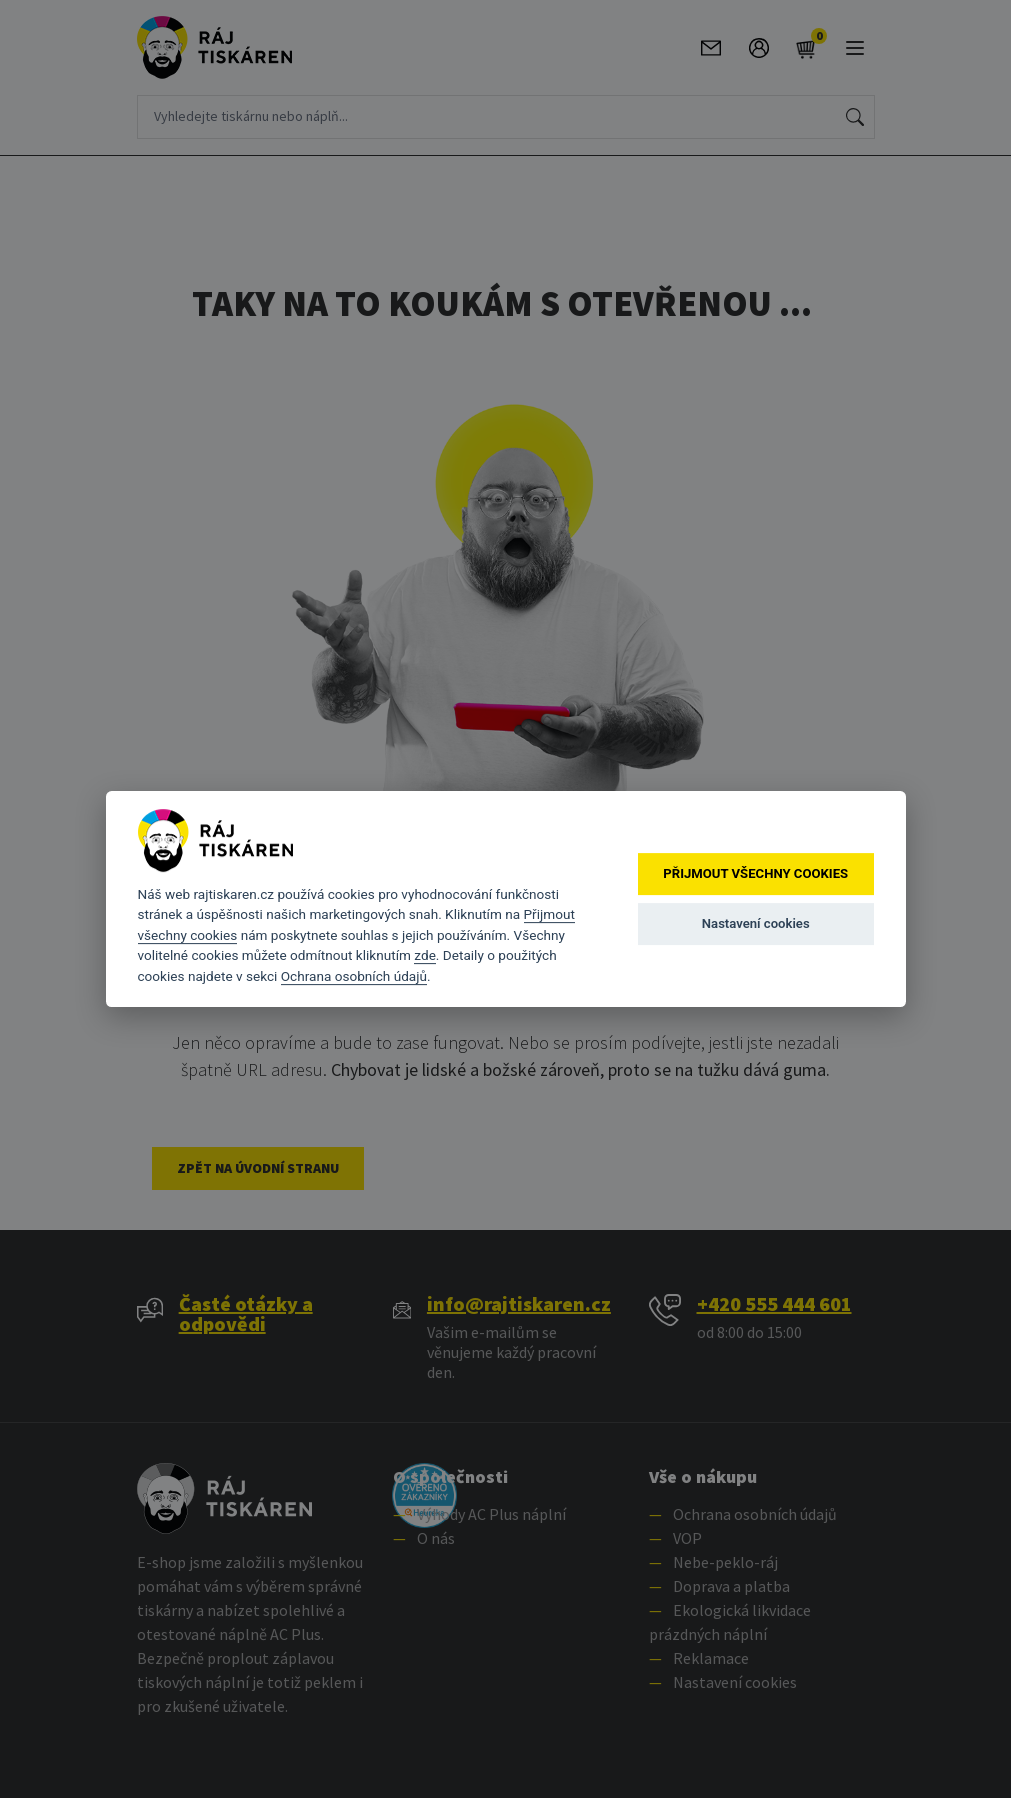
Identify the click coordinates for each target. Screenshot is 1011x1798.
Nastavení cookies (756, 923)
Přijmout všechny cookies (755, 873)
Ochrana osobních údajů (354, 976)
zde (425, 955)
